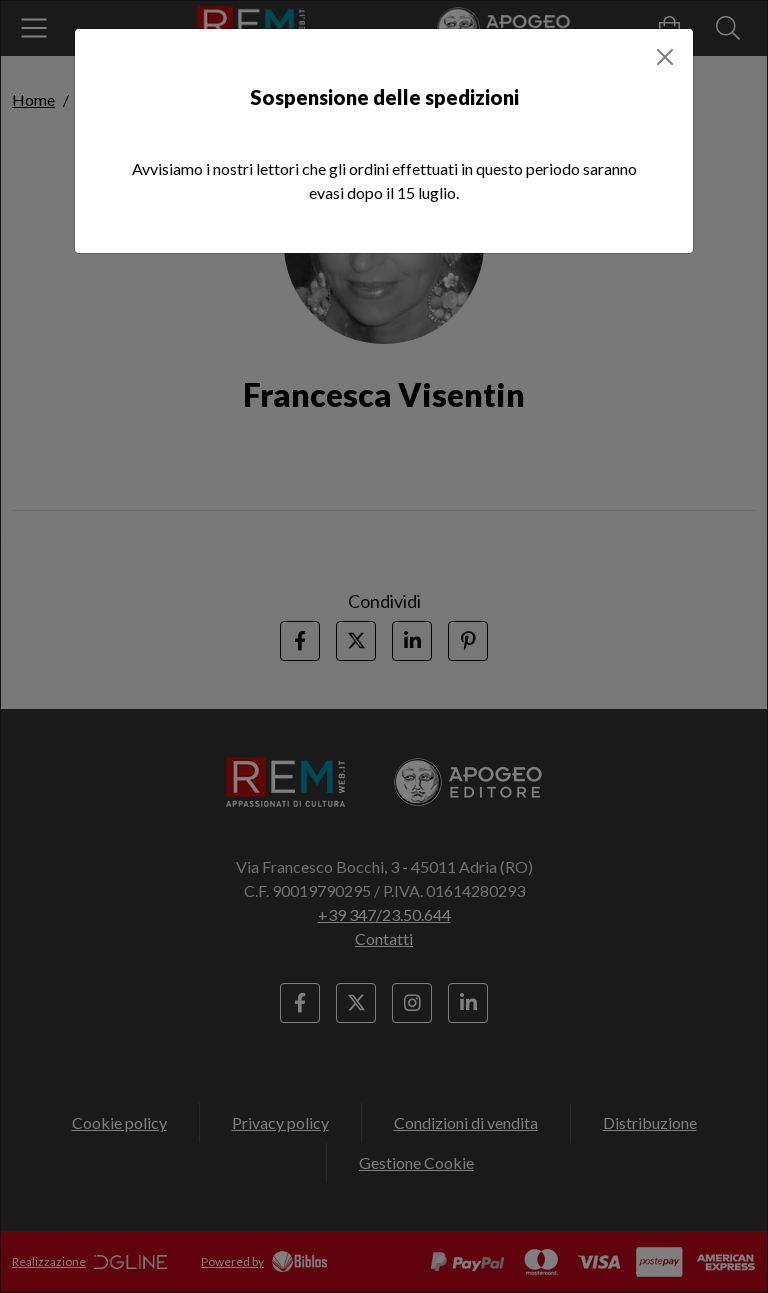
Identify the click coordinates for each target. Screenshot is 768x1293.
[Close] (665, 57)
